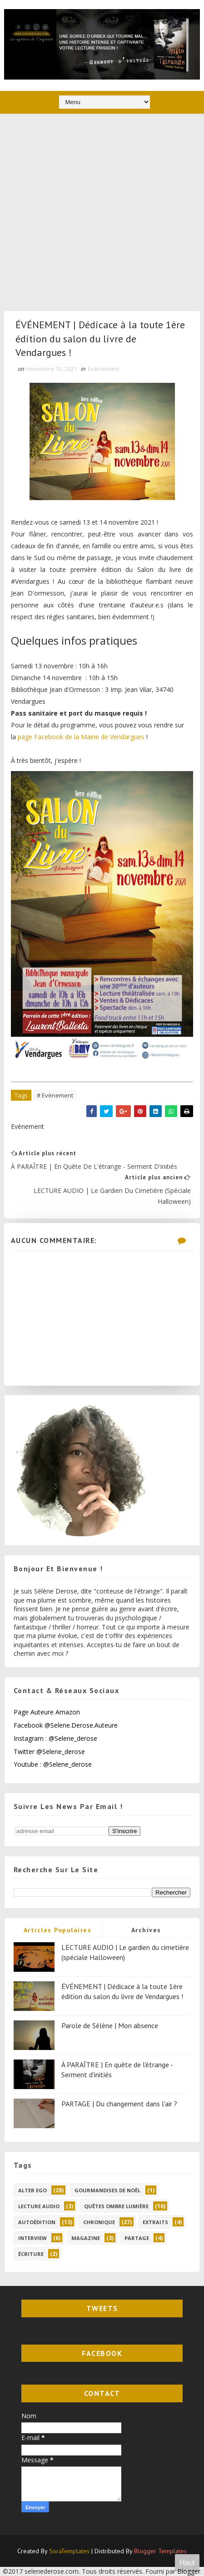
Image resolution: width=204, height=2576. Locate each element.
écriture (31, 2253)
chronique (99, 2222)
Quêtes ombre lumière (116, 2206)
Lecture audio (39, 2206)
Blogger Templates (160, 2551)
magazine (85, 2238)
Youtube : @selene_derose (53, 1764)
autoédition (36, 2222)
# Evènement (55, 1095)
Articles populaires (58, 1930)
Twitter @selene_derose (49, 1751)
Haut (187, 2562)
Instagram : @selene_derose (55, 1738)
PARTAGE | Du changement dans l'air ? (119, 2103)
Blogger (188, 2571)
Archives (146, 1930)
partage (136, 2238)
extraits (155, 2222)
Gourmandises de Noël (107, 2190)
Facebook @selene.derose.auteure (66, 1725)
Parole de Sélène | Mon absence (109, 2025)
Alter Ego (32, 2190)
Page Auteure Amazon (47, 1712)
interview (32, 2238)
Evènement (103, 369)
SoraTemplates (69, 2551)
